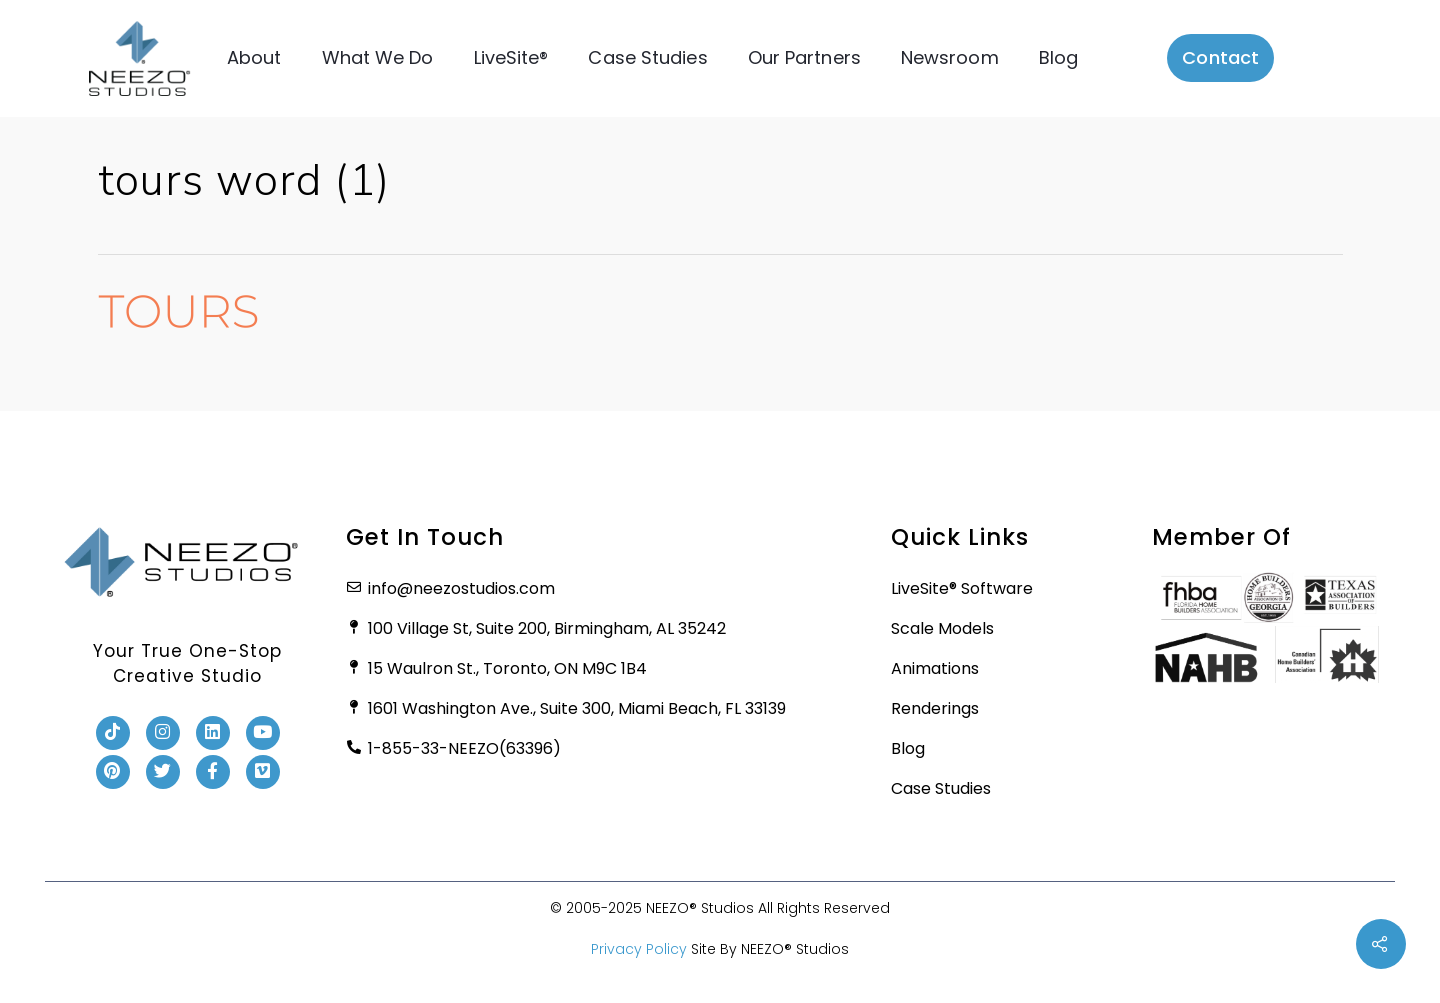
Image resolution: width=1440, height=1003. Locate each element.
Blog (1058, 57)
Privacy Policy (639, 949)
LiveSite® (510, 57)
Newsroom (950, 57)
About (254, 57)
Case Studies (647, 57)
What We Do (377, 57)
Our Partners (804, 57)
